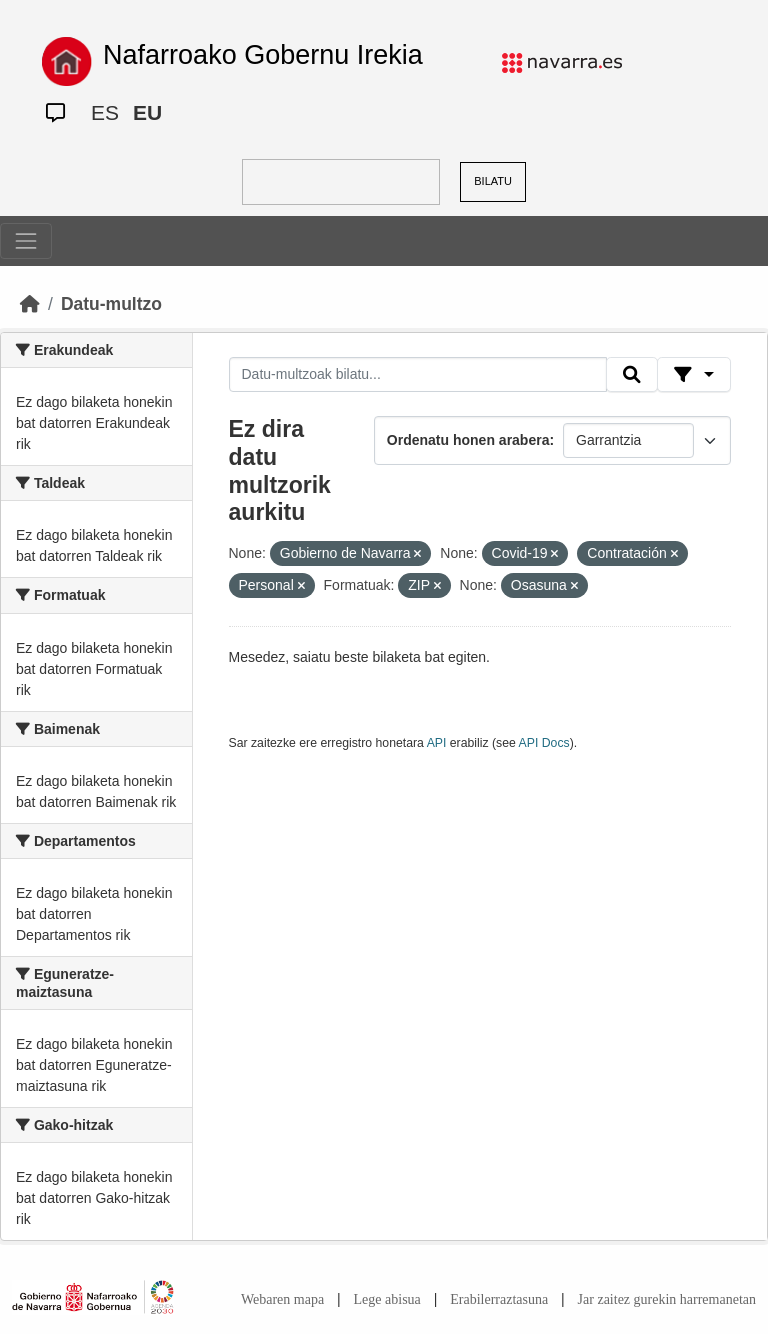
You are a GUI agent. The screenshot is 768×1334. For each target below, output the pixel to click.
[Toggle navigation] (26, 241)
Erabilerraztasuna (499, 1299)
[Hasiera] (30, 304)
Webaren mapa (282, 1299)
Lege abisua (387, 1299)
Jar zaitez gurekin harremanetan (667, 1299)
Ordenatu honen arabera (468, 440)
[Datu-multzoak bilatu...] (418, 375)
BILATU (493, 181)
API (437, 743)
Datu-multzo (111, 304)
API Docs (544, 743)
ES (105, 112)
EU (147, 112)
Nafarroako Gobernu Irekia (263, 55)
